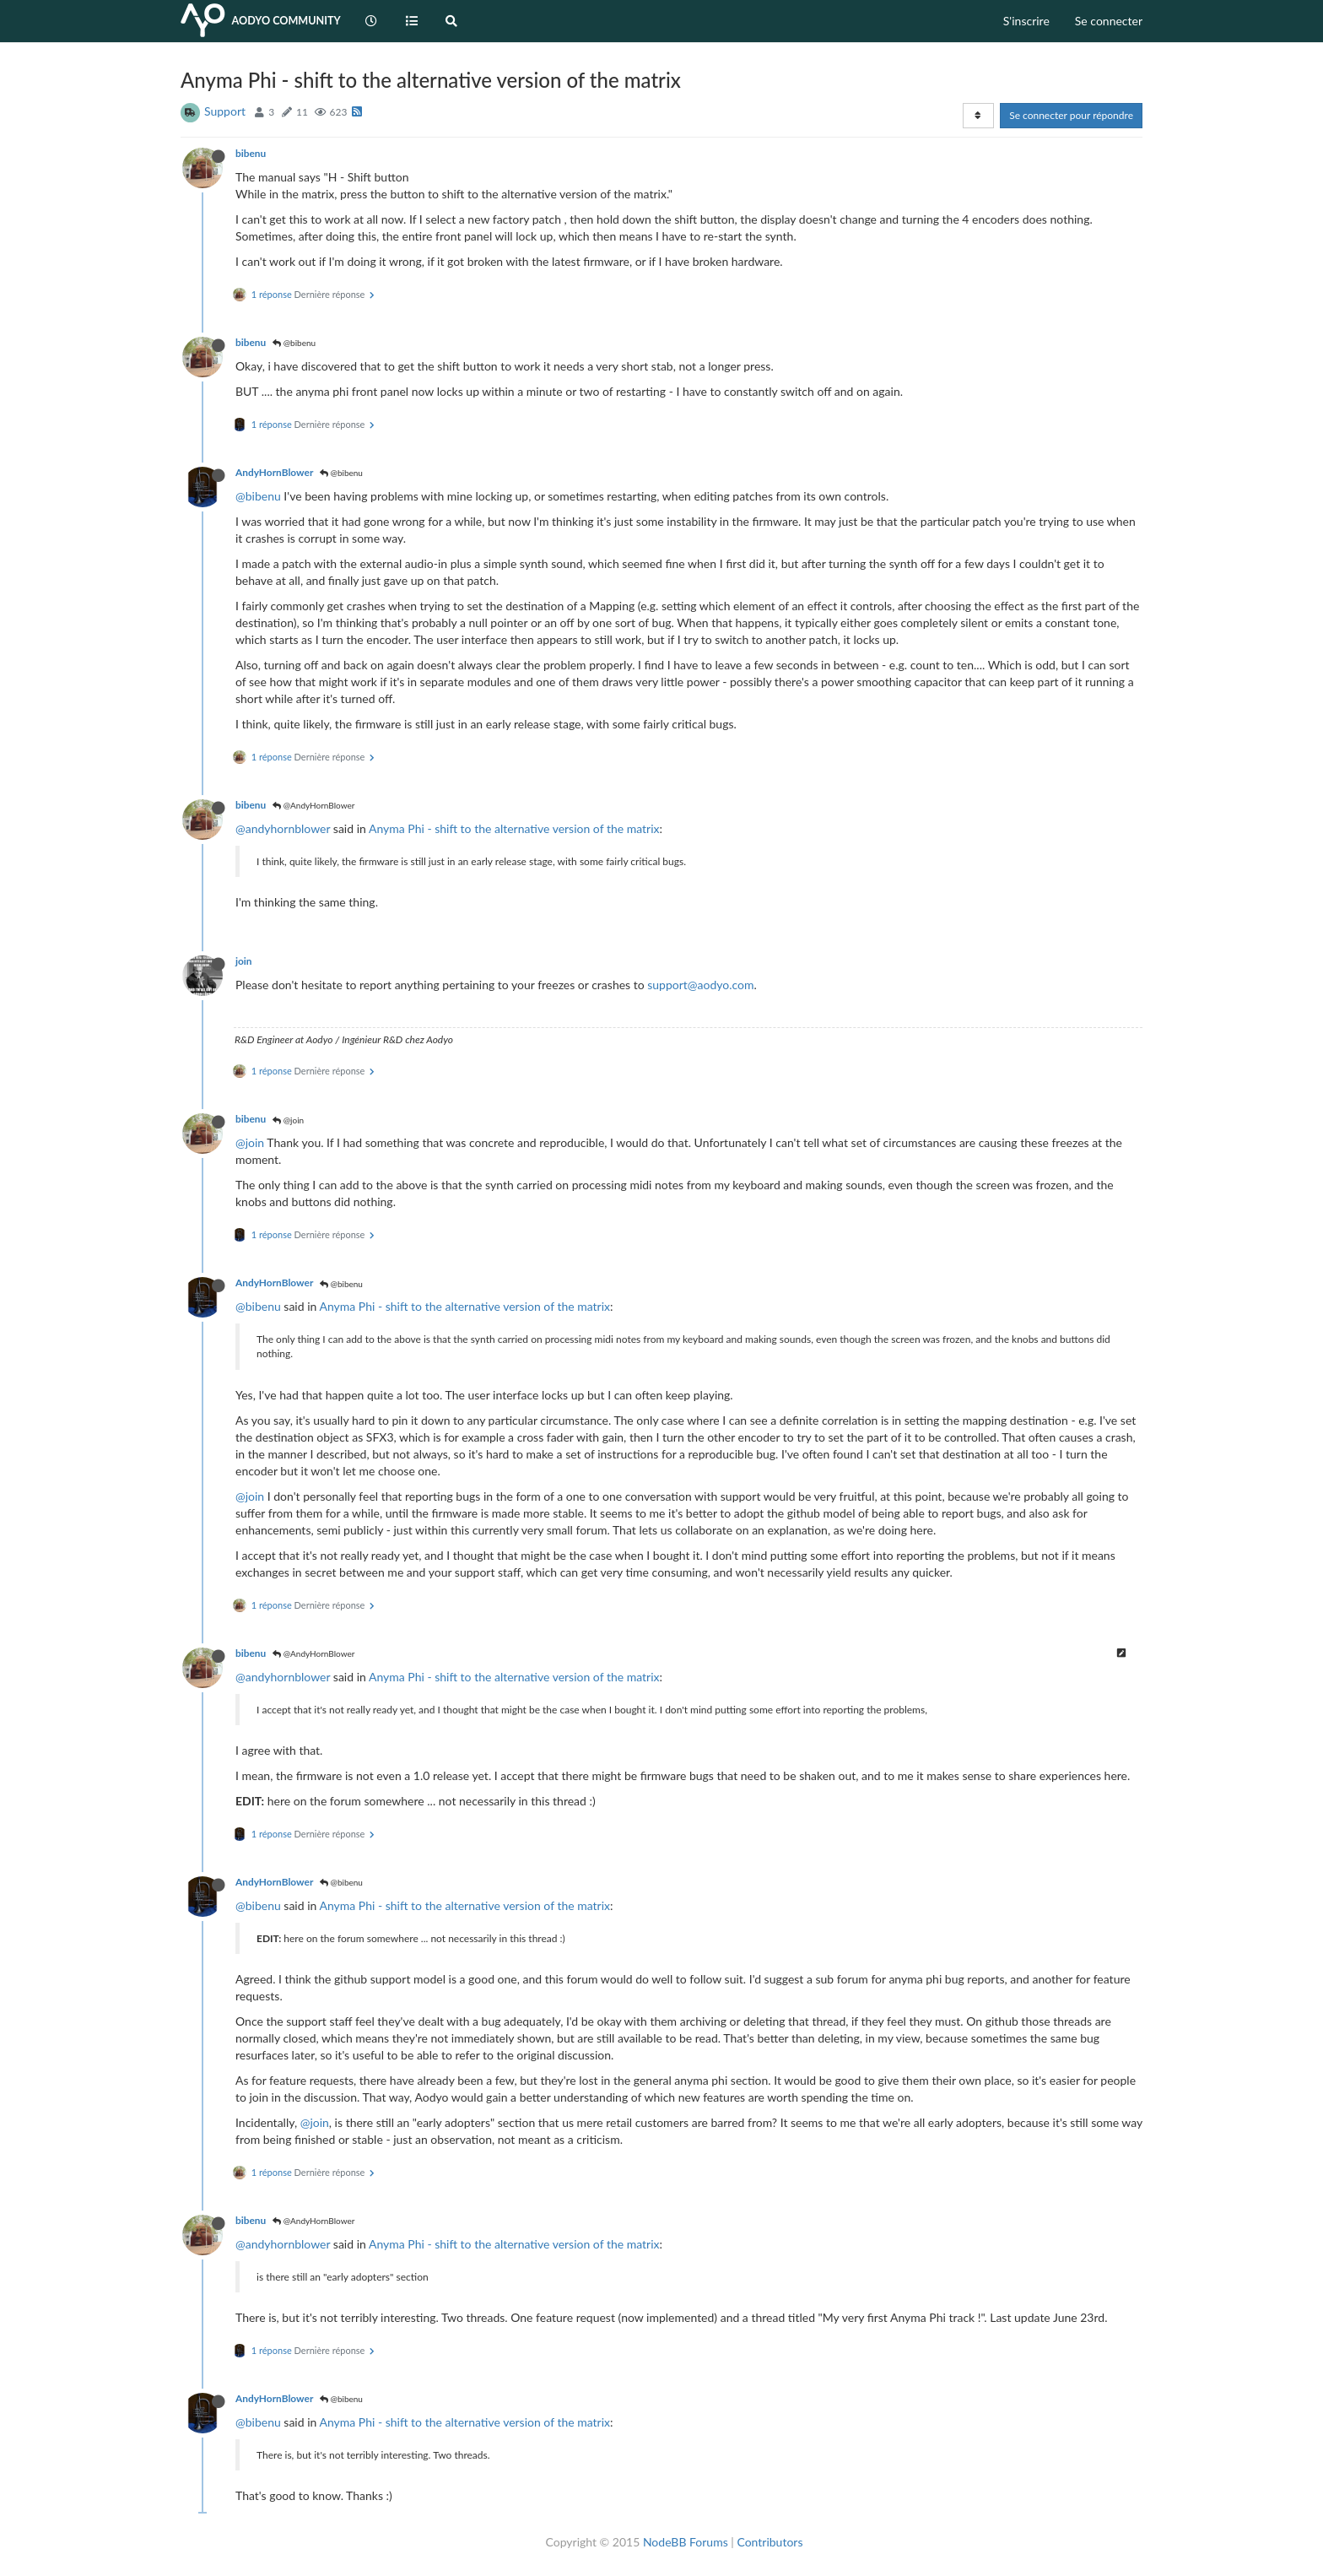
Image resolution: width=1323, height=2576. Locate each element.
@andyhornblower (282, 828)
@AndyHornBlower (313, 805)
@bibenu (294, 343)
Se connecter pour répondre (1071, 115)
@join (288, 1120)
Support (225, 111)
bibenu (250, 153)
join (243, 961)
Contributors (769, 2542)
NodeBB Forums (685, 2542)
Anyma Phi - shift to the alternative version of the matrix (514, 828)
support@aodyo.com (700, 984)
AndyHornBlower (274, 472)
